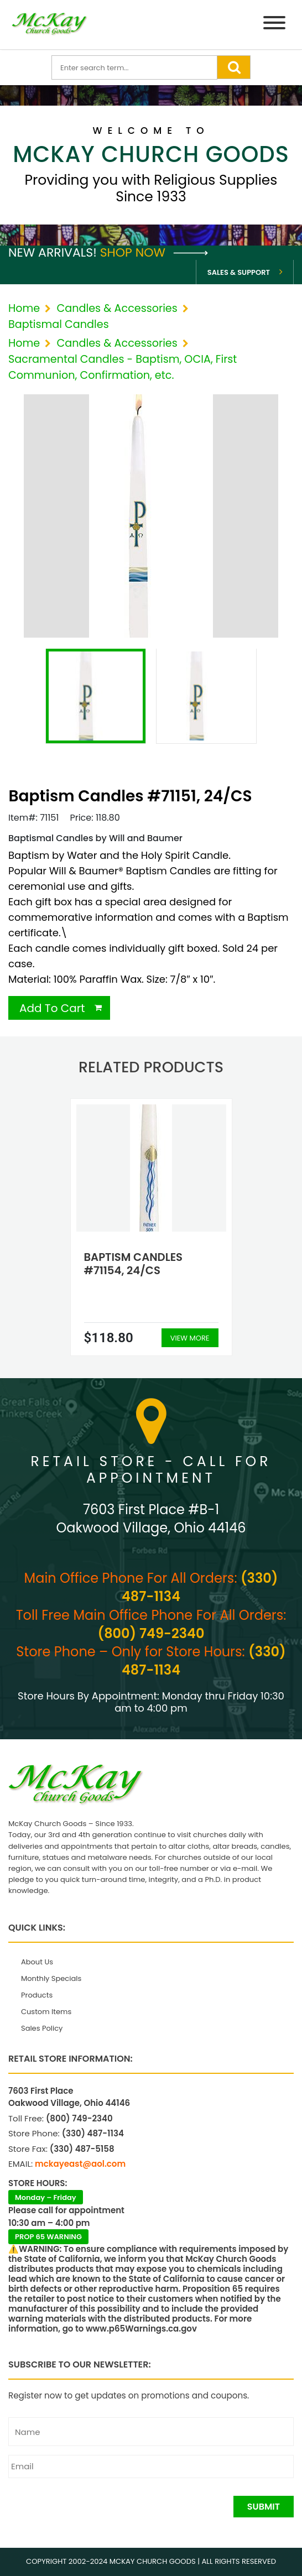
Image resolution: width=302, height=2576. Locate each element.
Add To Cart (52, 1008)
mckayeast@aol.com (80, 2164)
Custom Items (46, 2011)
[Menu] (274, 24)
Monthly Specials (51, 1978)
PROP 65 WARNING (48, 2236)
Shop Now (154, 252)
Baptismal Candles (58, 324)
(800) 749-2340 (151, 1633)
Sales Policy (42, 2028)
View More (190, 1338)
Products (37, 1995)
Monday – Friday (45, 2197)
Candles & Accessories (116, 308)
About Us (37, 1962)
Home (24, 308)
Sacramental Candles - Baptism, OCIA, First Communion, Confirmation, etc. (122, 367)
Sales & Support (238, 272)
